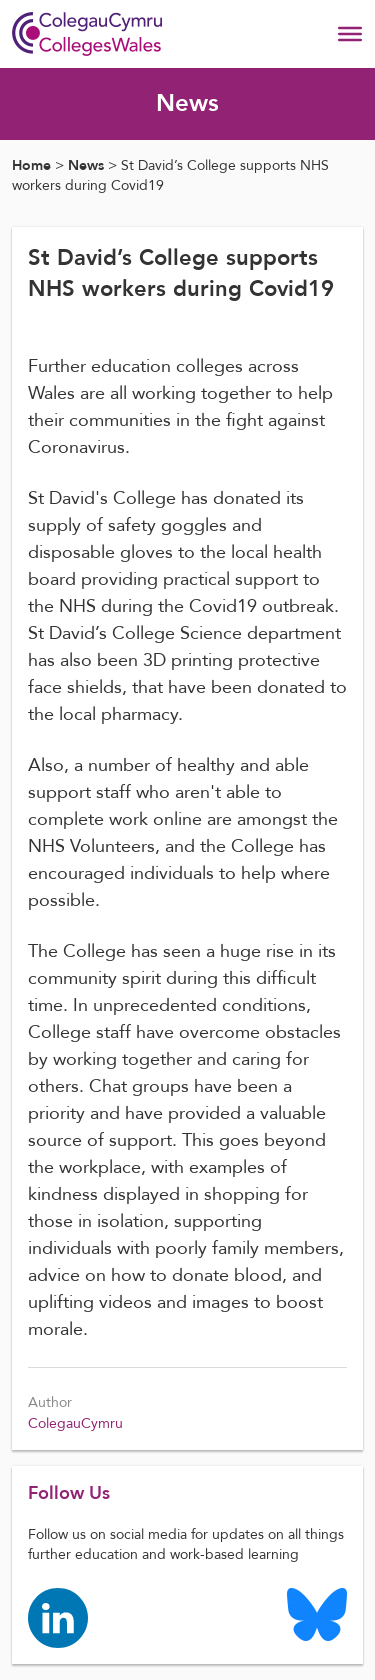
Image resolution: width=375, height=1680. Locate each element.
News (86, 165)
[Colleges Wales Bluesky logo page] (317, 1613)
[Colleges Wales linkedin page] (58, 1617)
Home (31, 165)
